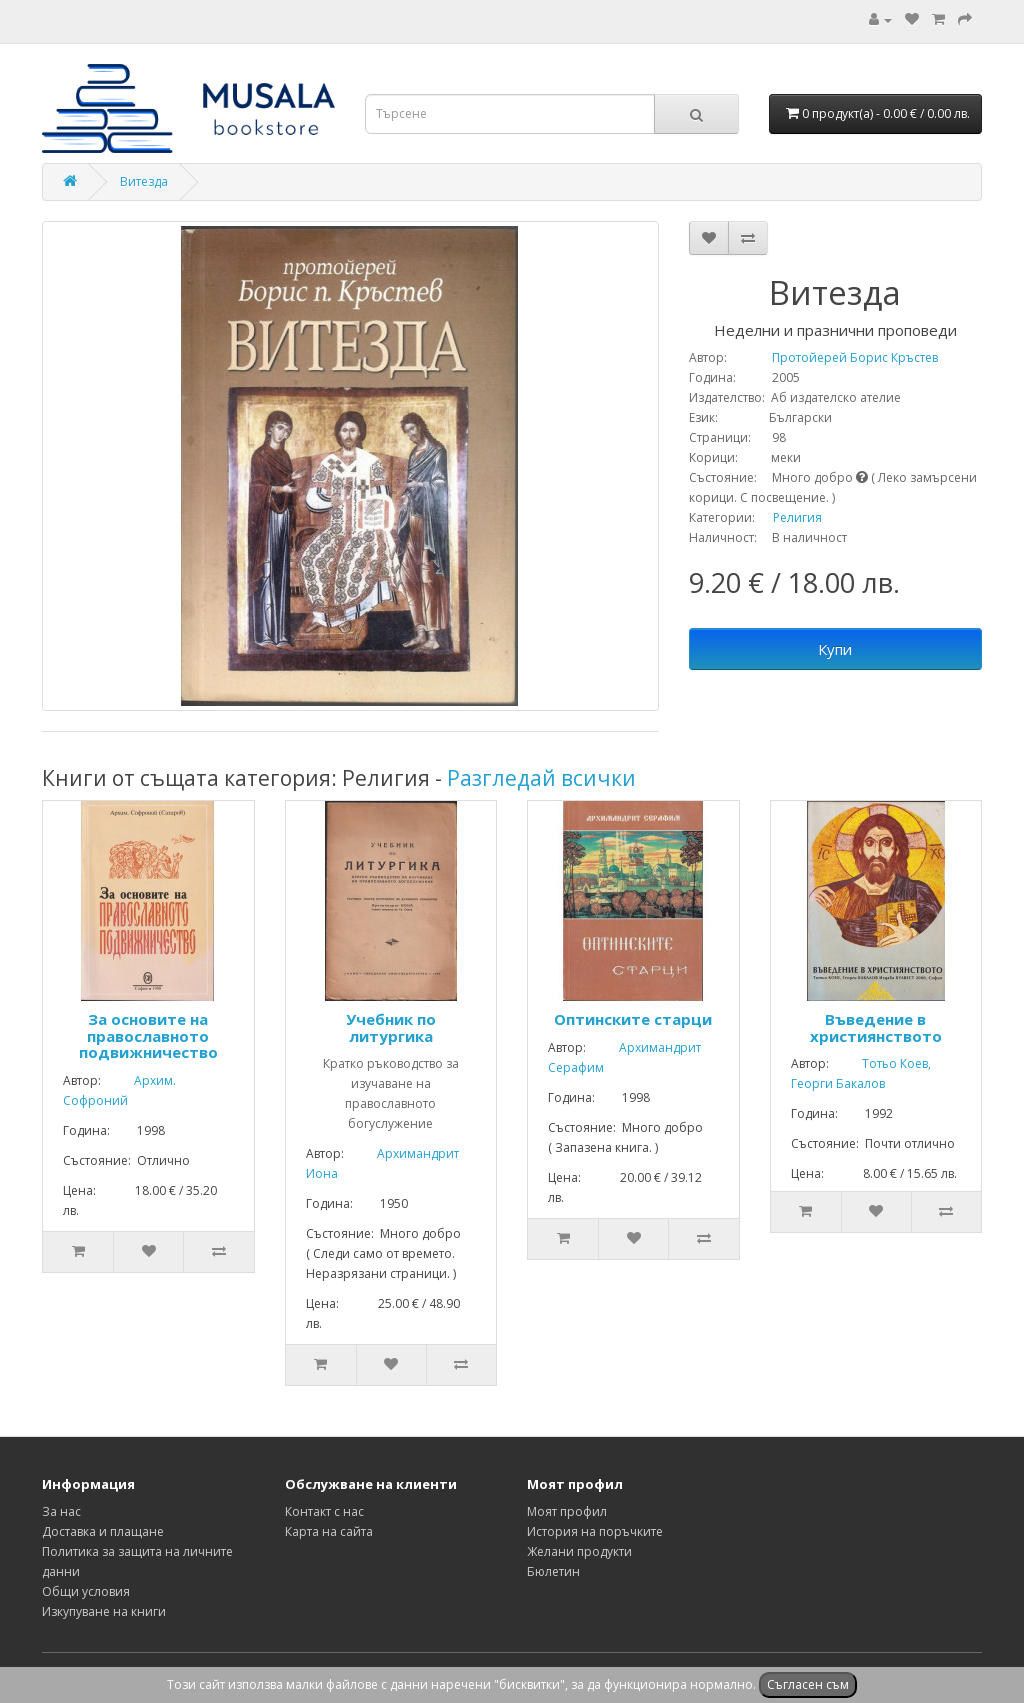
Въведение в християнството (876, 1027)
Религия (797, 517)
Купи (835, 649)
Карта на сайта (329, 1531)
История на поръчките (595, 1531)
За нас (61, 1511)
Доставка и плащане (103, 1531)
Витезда (144, 181)
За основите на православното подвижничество (148, 1035)
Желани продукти (579, 1551)
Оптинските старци (633, 1019)
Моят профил (567, 1511)
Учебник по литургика (391, 1027)
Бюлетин (553, 1571)
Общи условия (86, 1591)
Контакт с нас (324, 1511)
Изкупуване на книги (104, 1611)
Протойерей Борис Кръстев (834, 357)
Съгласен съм (808, 1684)
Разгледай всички (541, 778)
